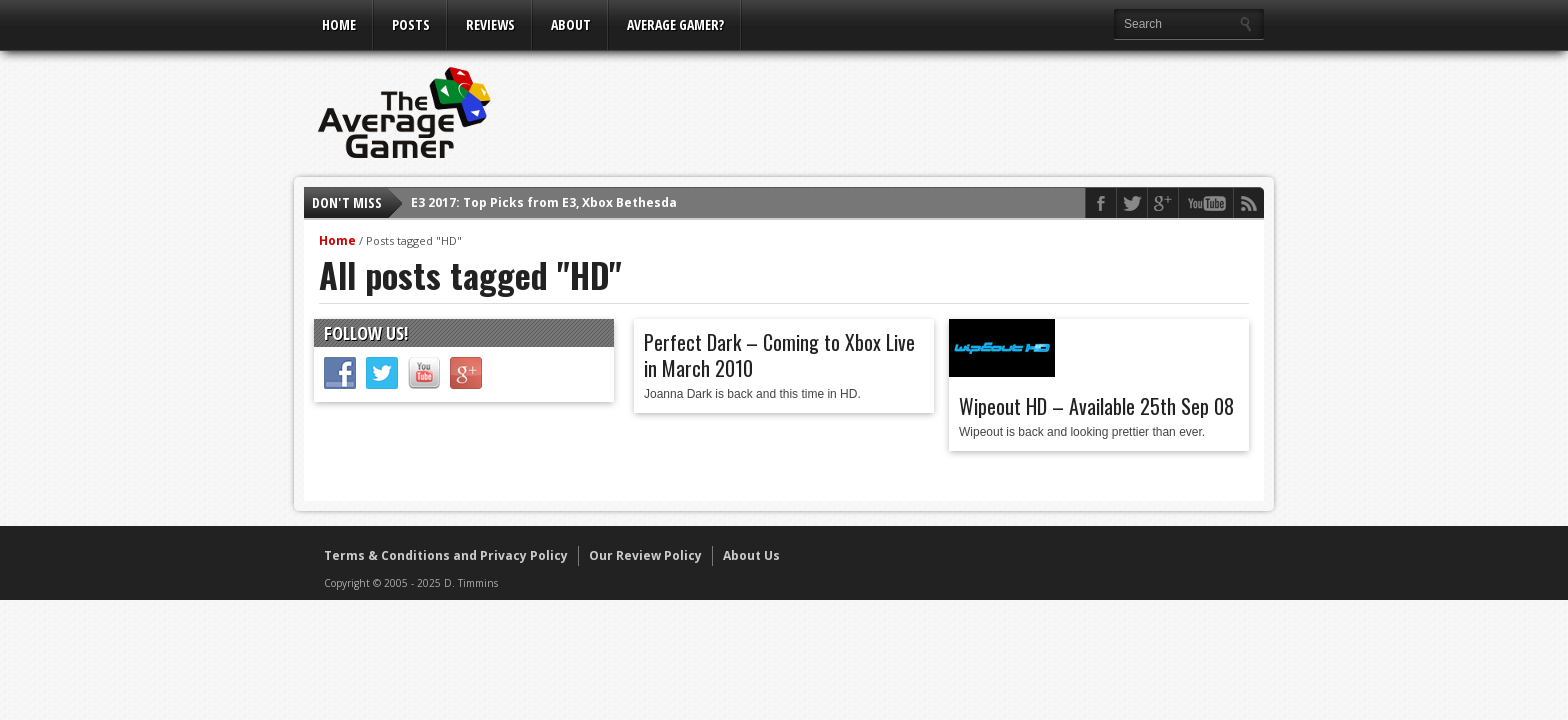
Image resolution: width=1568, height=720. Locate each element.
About (571, 24)
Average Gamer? (675, 24)
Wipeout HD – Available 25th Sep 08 (1096, 406)
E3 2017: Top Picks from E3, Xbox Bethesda (544, 202)
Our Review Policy (645, 555)
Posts (411, 24)
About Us (751, 555)
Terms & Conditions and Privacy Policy (446, 555)
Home (339, 24)
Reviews (490, 24)
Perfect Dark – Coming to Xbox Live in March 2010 (779, 355)
